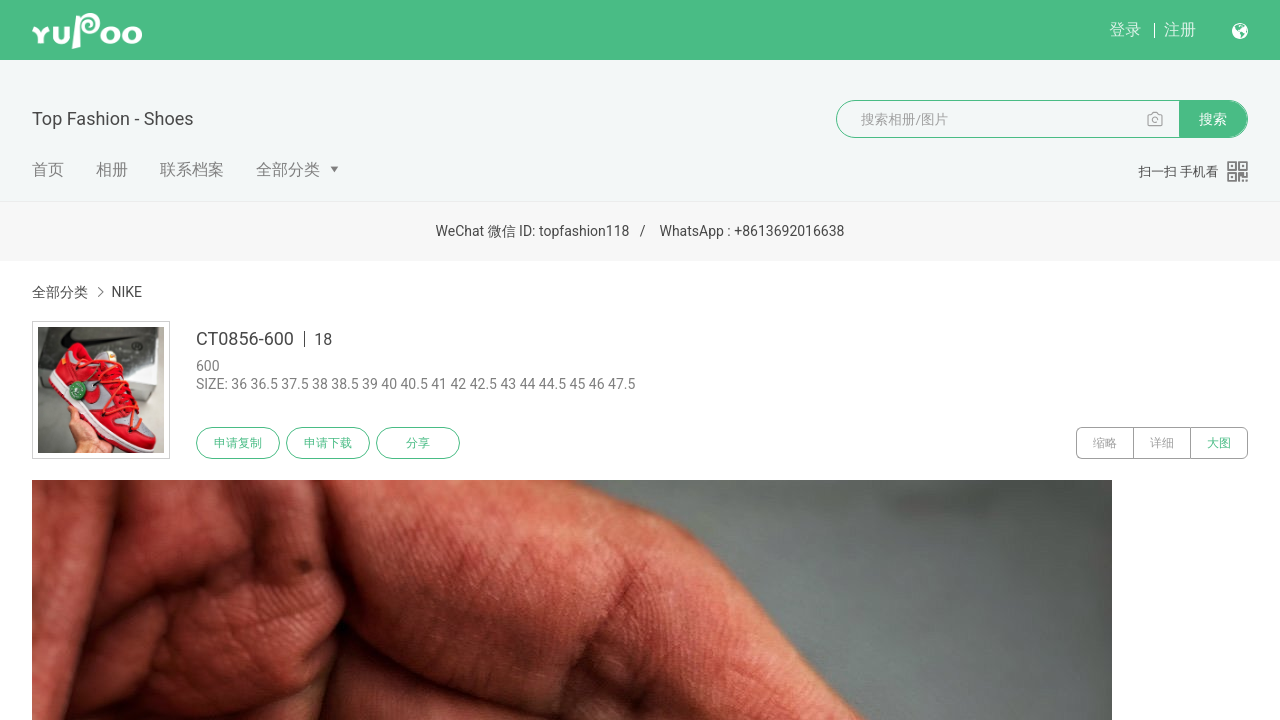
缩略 (1105, 443)
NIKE (126, 292)
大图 (1219, 443)
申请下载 (328, 443)
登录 (1125, 29)
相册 (112, 169)
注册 (1180, 29)
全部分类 (288, 169)
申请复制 (238, 443)
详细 (1162, 443)
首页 (48, 169)
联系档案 (192, 169)
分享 (418, 443)
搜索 (1213, 119)
